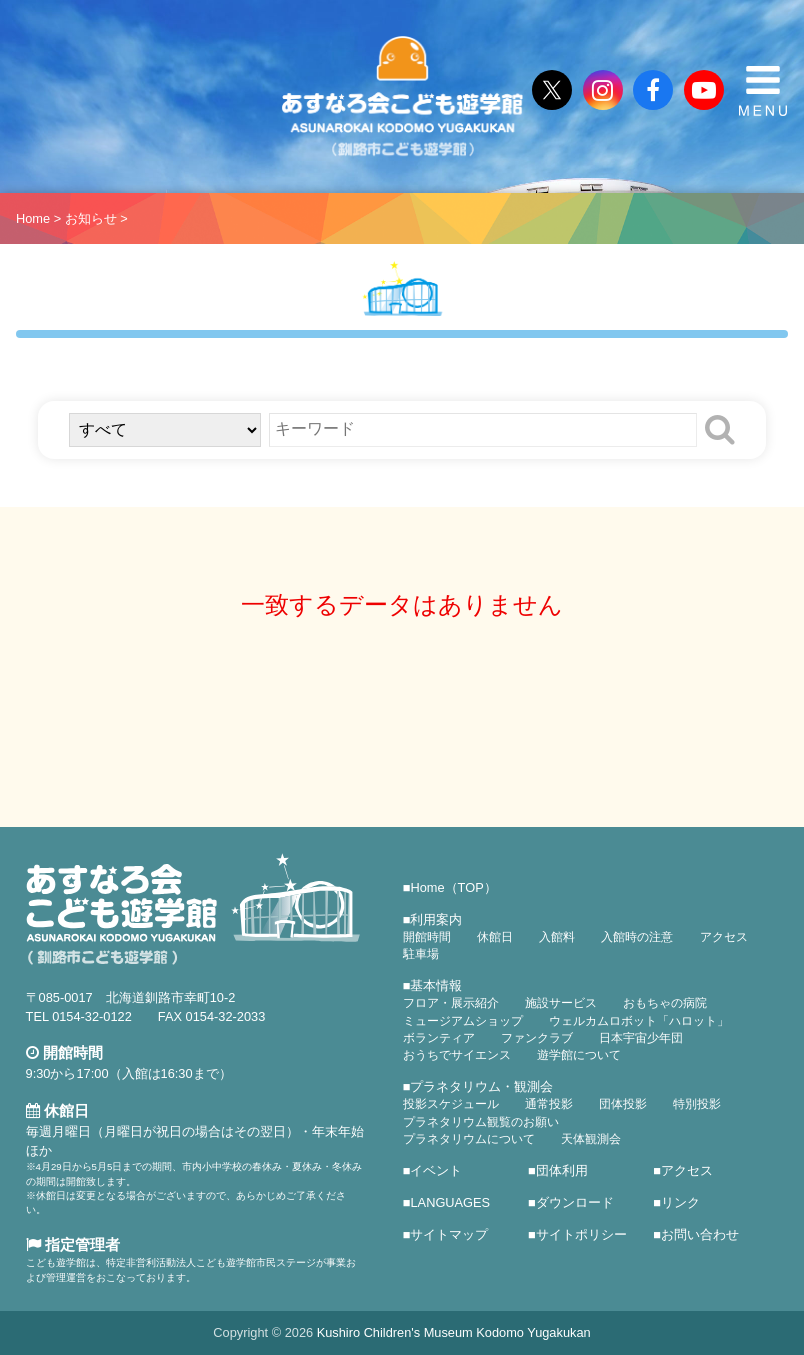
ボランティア (439, 1038)
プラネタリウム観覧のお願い (481, 1122)
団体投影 (623, 1104)
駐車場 (421, 954)
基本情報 (436, 985)
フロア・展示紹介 (451, 1003)
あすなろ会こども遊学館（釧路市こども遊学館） (401, 96)
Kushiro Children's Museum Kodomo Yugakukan (454, 1332)
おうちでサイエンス (457, 1055)
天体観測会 (591, 1139)
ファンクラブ (537, 1038)
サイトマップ (449, 1234)
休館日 (495, 937)
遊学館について (579, 1055)
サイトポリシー (581, 1234)
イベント (436, 1170)
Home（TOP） (453, 887)
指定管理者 (73, 1244)
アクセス (724, 937)
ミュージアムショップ (463, 1021)
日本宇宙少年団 (641, 1038)
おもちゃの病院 (665, 1003)
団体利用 (562, 1170)
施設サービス (561, 1003)
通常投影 (549, 1104)
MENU (763, 91)
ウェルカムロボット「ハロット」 (639, 1021)
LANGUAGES (450, 1202)
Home (33, 218)
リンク (680, 1202)
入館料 (557, 937)
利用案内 (436, 919)
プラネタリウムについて (469, 1139)
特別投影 (697, 1104)
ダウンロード (575, 1202)
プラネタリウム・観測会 (481, 1086)
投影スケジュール (451, 1104)
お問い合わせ (700, 1234)
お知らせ (91, 218)
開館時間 (427, 937)
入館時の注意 (637, 937)
